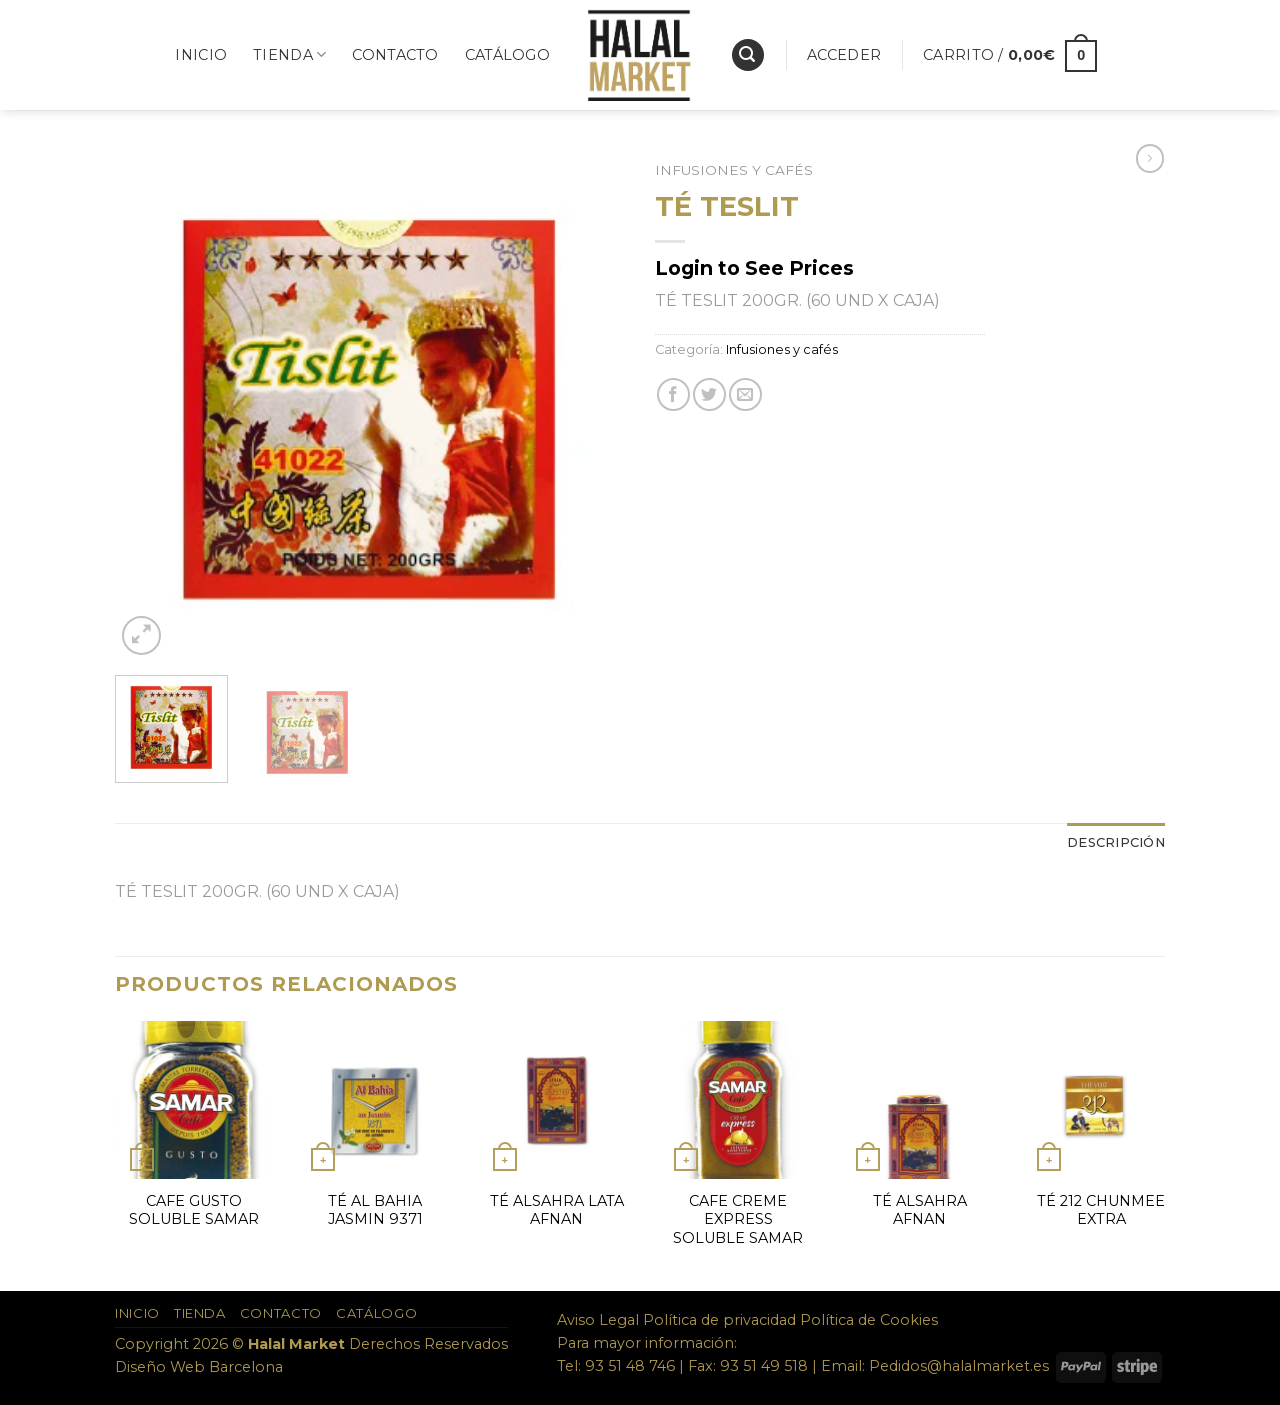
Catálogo (507, 55)
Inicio (201, 55)
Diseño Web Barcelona (199, 1367)
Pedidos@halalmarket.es (959, 1366)
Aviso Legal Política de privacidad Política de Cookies (747, 1320)
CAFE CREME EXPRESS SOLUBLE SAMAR (738, 1219)
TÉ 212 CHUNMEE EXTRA (1101, 1210)
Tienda (289, 54)
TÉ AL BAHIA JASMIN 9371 (375, 1210)
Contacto (395, 55)
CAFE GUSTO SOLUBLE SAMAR (194, 1210)
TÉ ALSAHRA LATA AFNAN (557, 1210)
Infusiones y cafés (734, 170)
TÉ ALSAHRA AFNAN (920, 1210)
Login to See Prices (754, 268)
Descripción (1116, 842)
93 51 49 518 (764, 1366)
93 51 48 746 (630, 1366)
